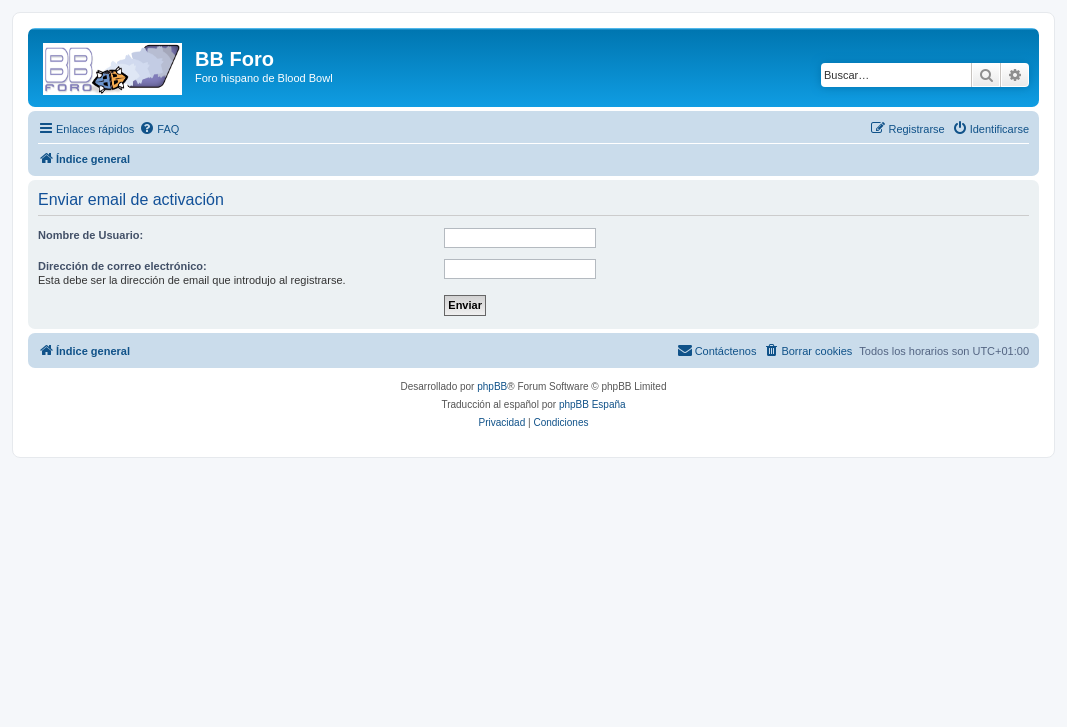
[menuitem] (159, 129)
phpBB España (592, 404)
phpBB (492, 386)
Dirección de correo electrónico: (122, 266)
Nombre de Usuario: (90, 235)
